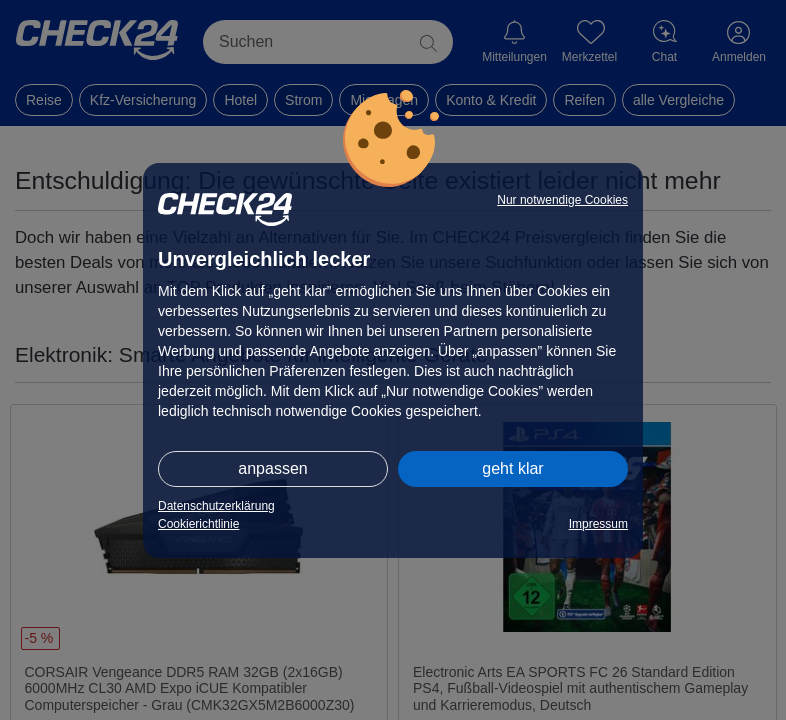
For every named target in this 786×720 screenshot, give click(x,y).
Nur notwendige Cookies (562, 200)
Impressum (598, 524)
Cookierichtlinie (198, 524)
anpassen (272, 468)
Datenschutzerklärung (216, 506)
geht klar (512, 468)
